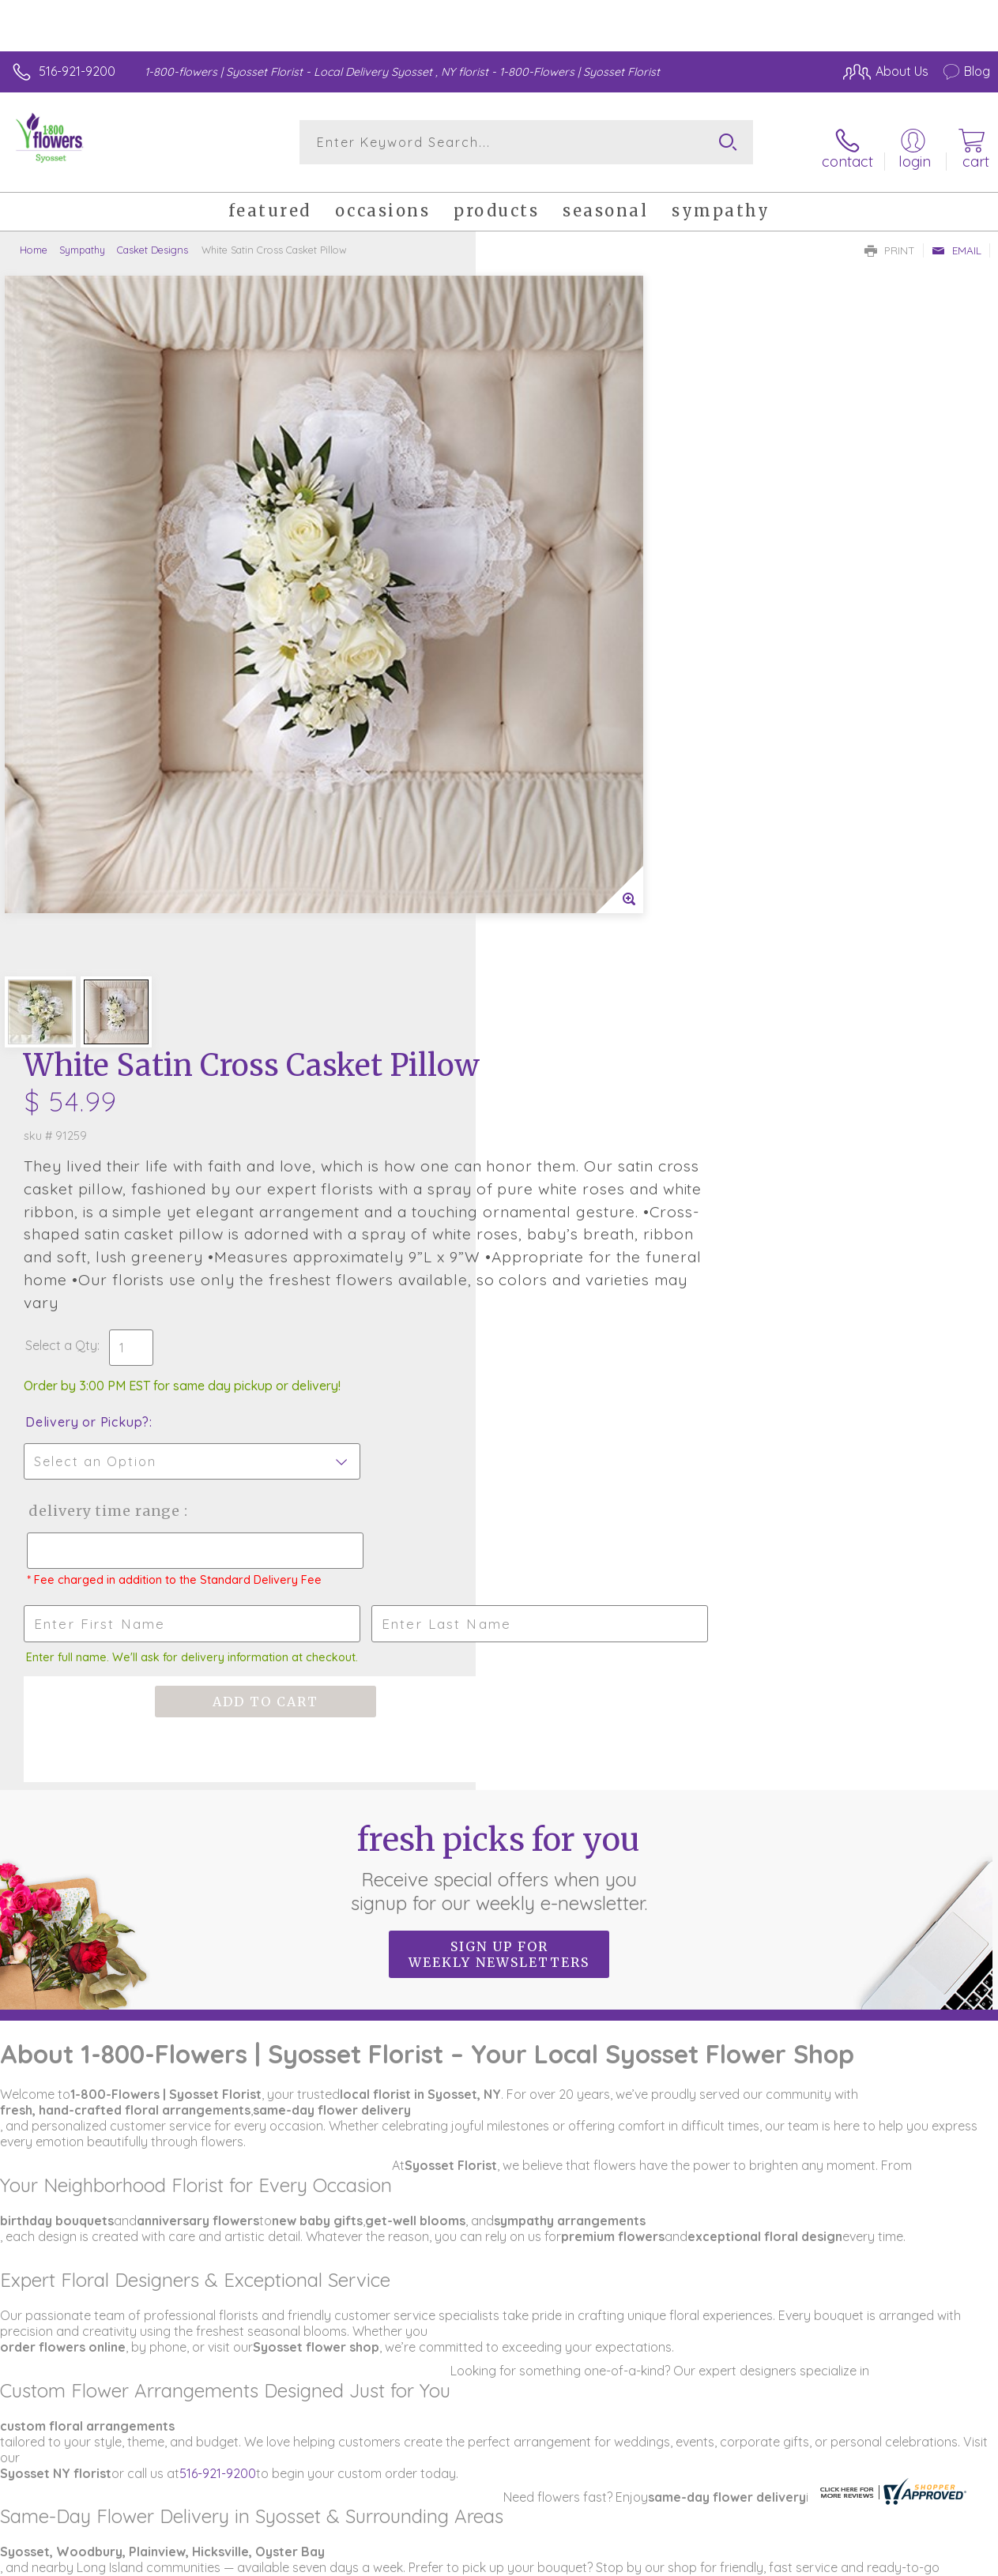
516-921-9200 (77, 71)
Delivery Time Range (579, 772)
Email (956, 242)
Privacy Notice (852, 2544)
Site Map (932, 2544)
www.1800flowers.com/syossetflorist (107, 2096)
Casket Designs (152, 241)
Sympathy (82, 241)
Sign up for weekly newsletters (499, 1230)
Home (33, 241)
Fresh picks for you (499, 1143)
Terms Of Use (758, 2544)
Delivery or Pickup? (563, 683)
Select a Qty (537, 607)
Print (889, 242)
